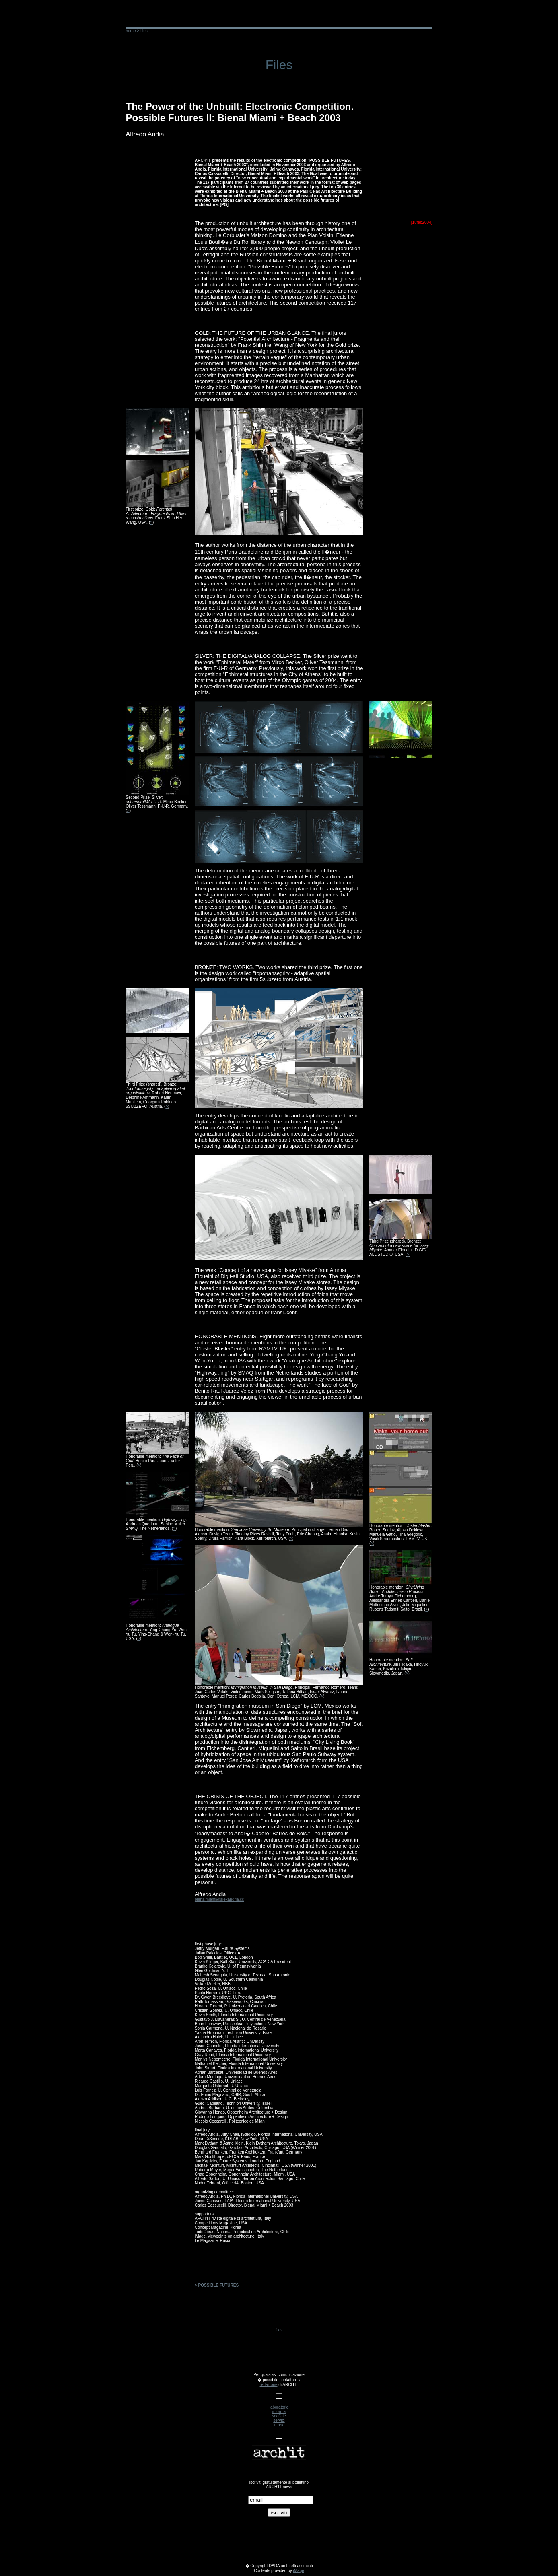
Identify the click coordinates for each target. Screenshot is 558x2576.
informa (279, 2411)
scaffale (279, 2416)
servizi (278, 2420)
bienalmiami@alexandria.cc (219, 1899)
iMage (298, 2570)
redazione (269, 2384)
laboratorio (279, 2407)
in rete (279, 2425)
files (279, 2330)
